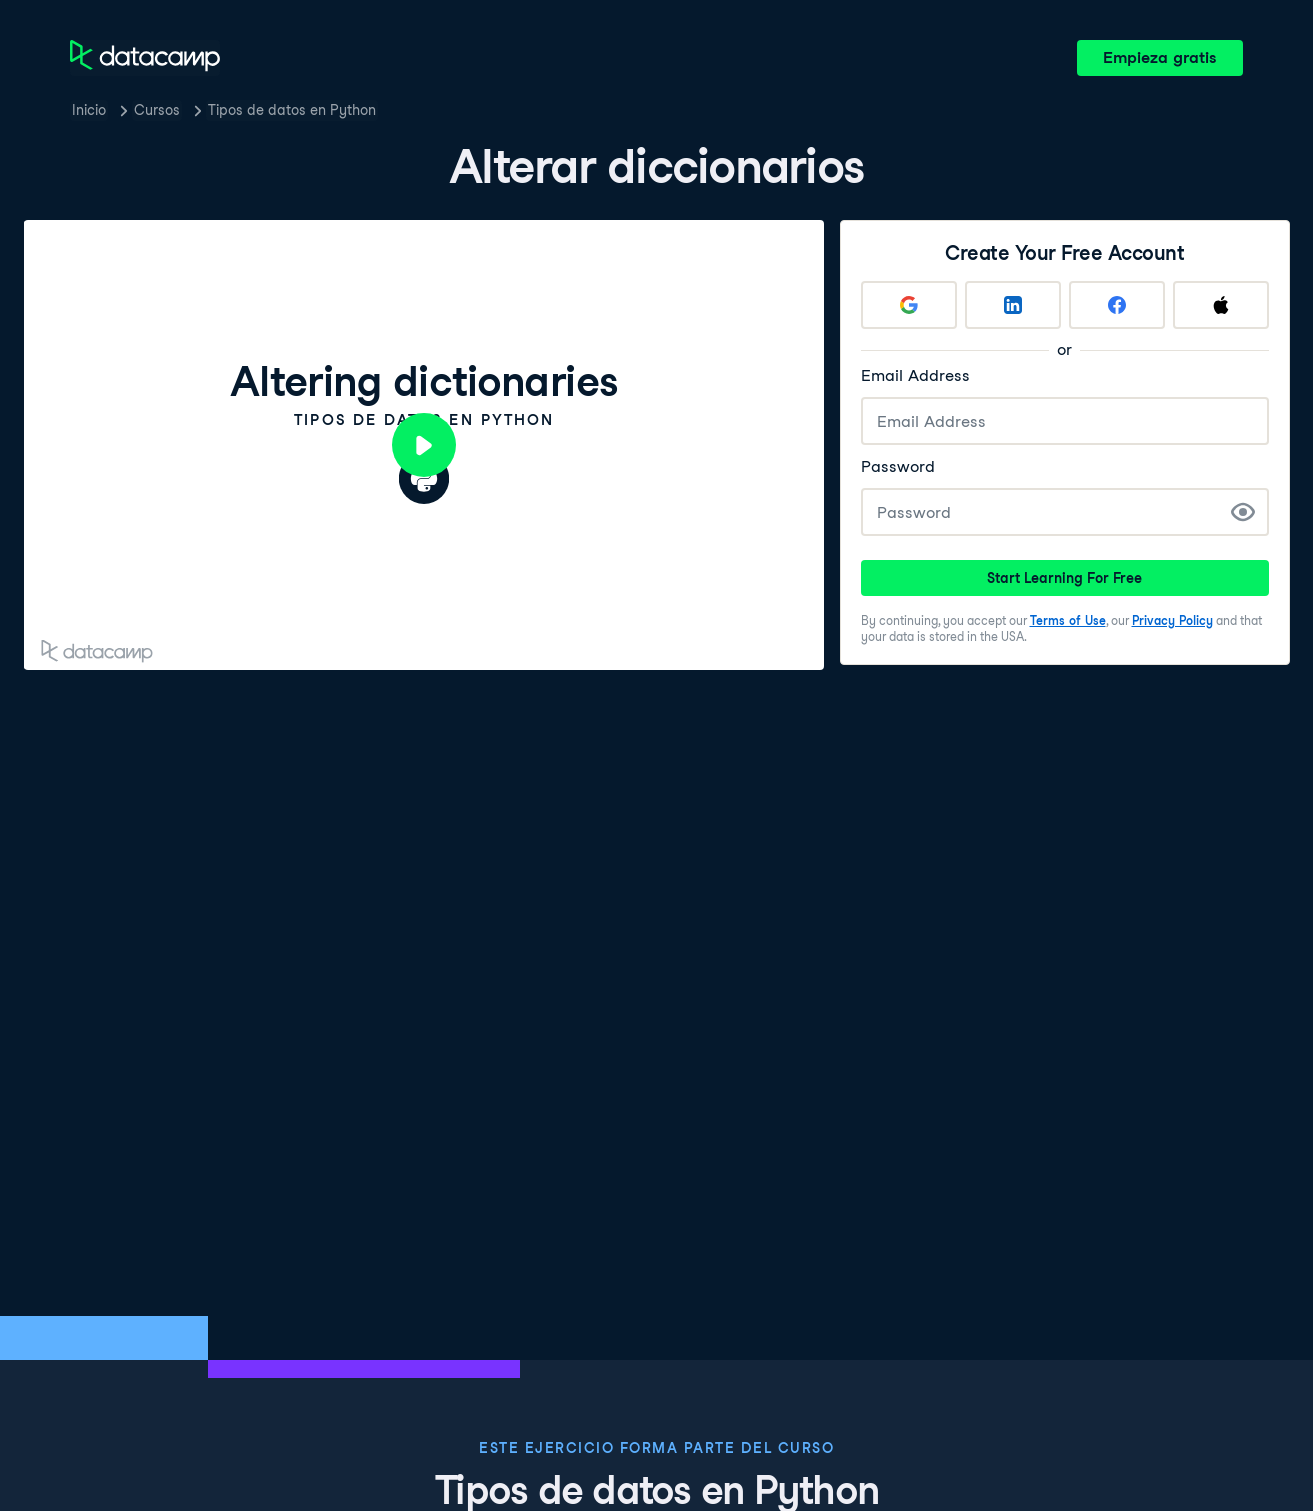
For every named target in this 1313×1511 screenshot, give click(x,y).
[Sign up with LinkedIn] (1013, 305)
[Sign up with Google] (909, 305)
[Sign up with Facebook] (1117, 305)
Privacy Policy (1172, 620)
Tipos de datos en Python (292, 110)
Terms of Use (1068, 620)
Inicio (89, 110)
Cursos (157, 110)
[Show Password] (1243, 512)
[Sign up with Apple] (1221, 305)
